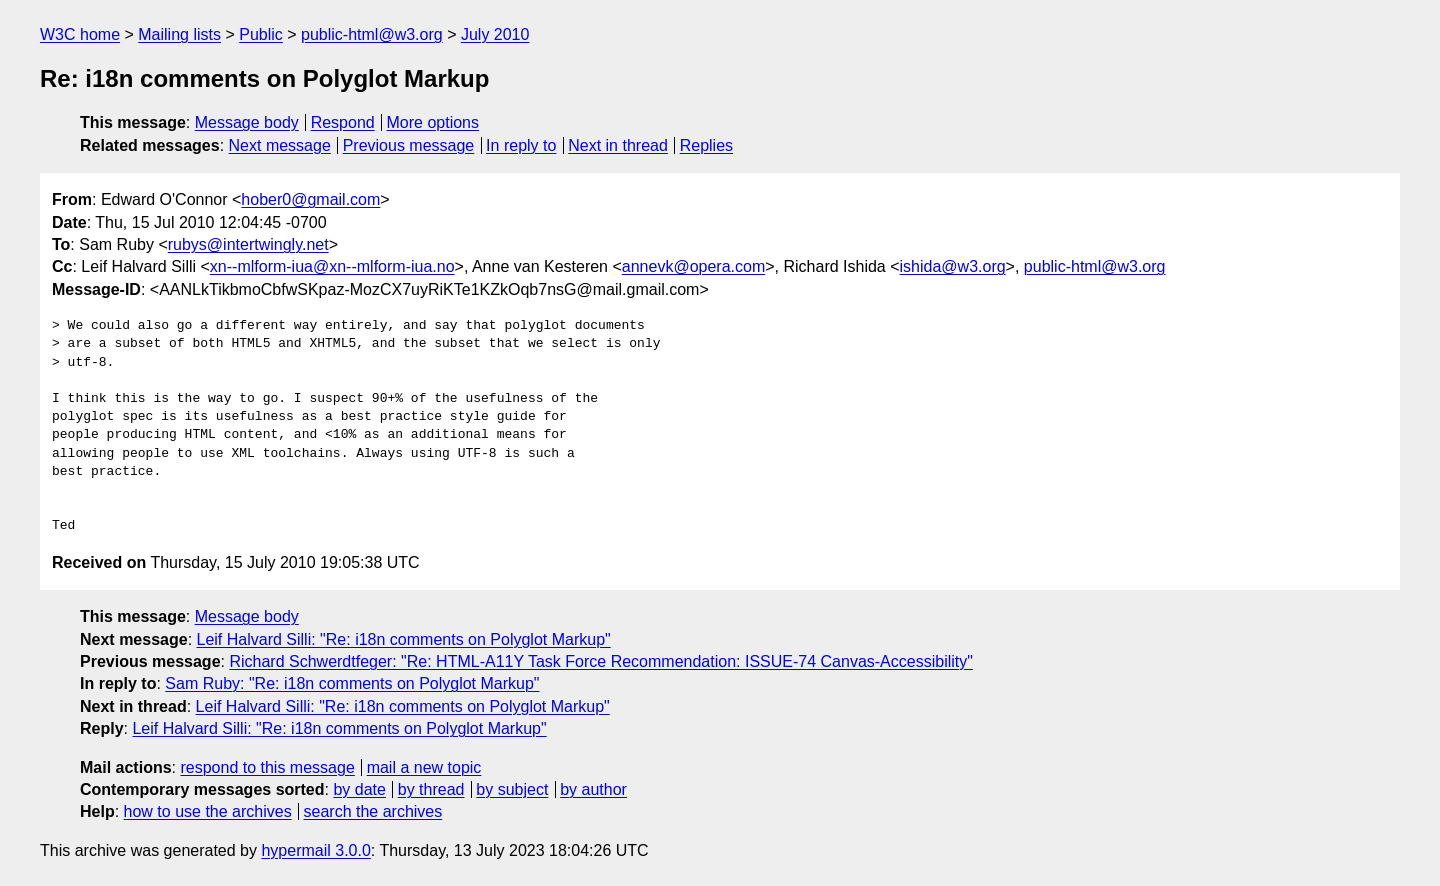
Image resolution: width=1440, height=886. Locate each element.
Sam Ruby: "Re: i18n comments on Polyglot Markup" (352, 683)
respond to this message (267, 767)
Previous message (409, 145)
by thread (431, 789)
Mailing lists (179, 34)
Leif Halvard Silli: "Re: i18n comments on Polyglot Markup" (404, 639)
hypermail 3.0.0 (315, 850)
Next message (280, 145)
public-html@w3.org (372, 34)
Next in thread (618, 145)
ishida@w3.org (953, 266)
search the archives (373, 811)
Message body (247, 122)
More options (433, 122)
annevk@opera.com (693, 266)
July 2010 (495, 34)
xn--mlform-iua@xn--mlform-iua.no (332, 266)
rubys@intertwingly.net (248, 244)
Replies (706, 145)
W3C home (80, 34)
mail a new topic (424, 767)
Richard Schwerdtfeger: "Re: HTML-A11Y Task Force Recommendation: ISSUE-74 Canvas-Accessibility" (601, 661)
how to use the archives (208, 811)
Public (261, 34)
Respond (343, 122)
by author (593, 789)
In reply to (521, 145)
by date (359, 789)
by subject (512, 789)
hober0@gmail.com (310, 199)
